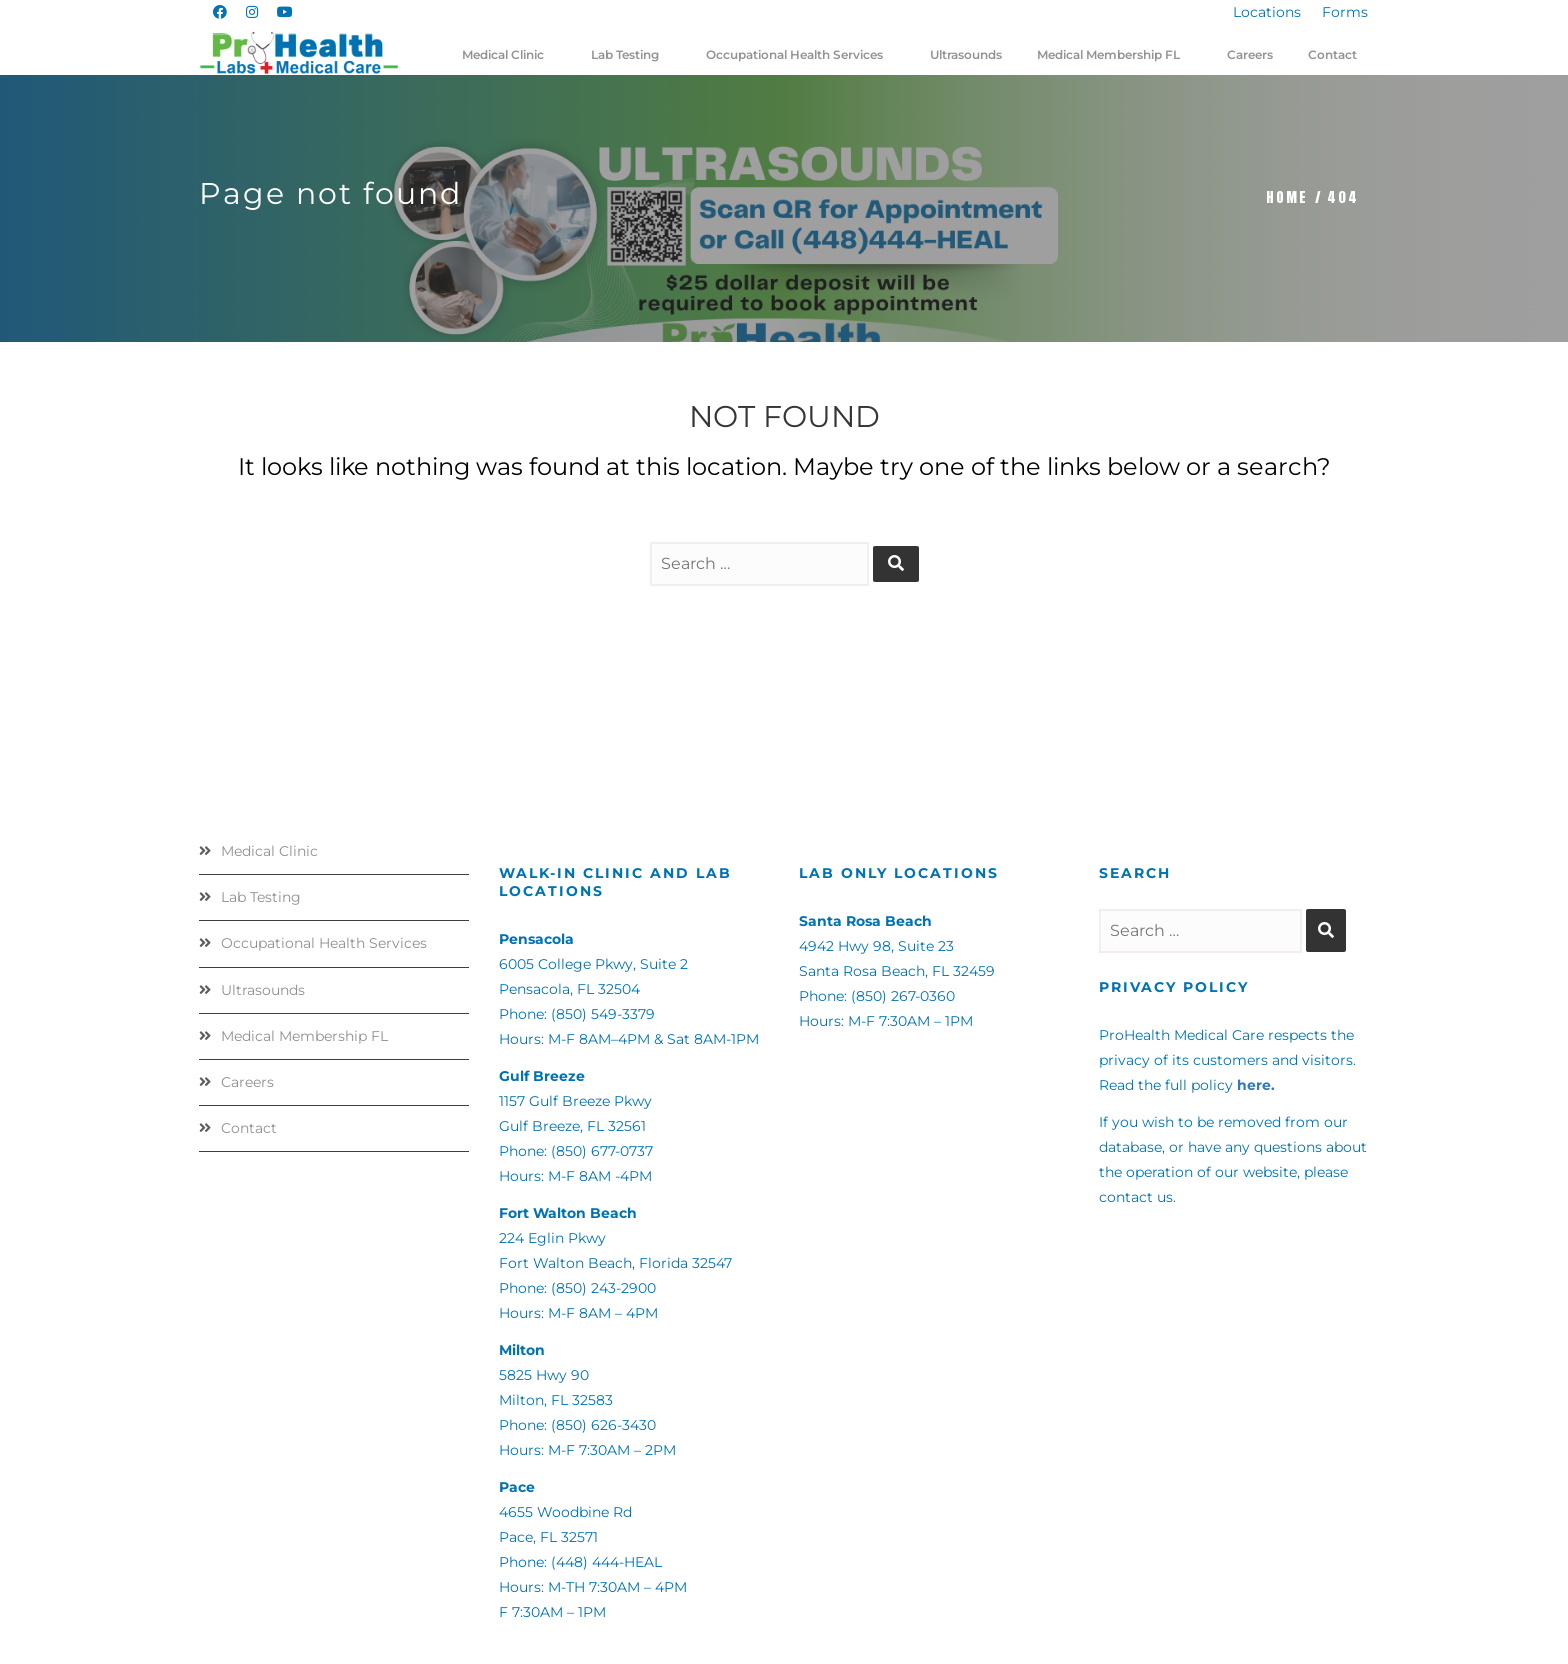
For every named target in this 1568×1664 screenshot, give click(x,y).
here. (1256, 1085)
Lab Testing (261, 897)
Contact (249, 1128)
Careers (247, 1082)
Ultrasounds (263, 990)
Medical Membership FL (304, 1036)
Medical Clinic (269, 851)
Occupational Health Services (324, 943)
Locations (1267, 12)
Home (1287, 197)
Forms (1345, 12)
